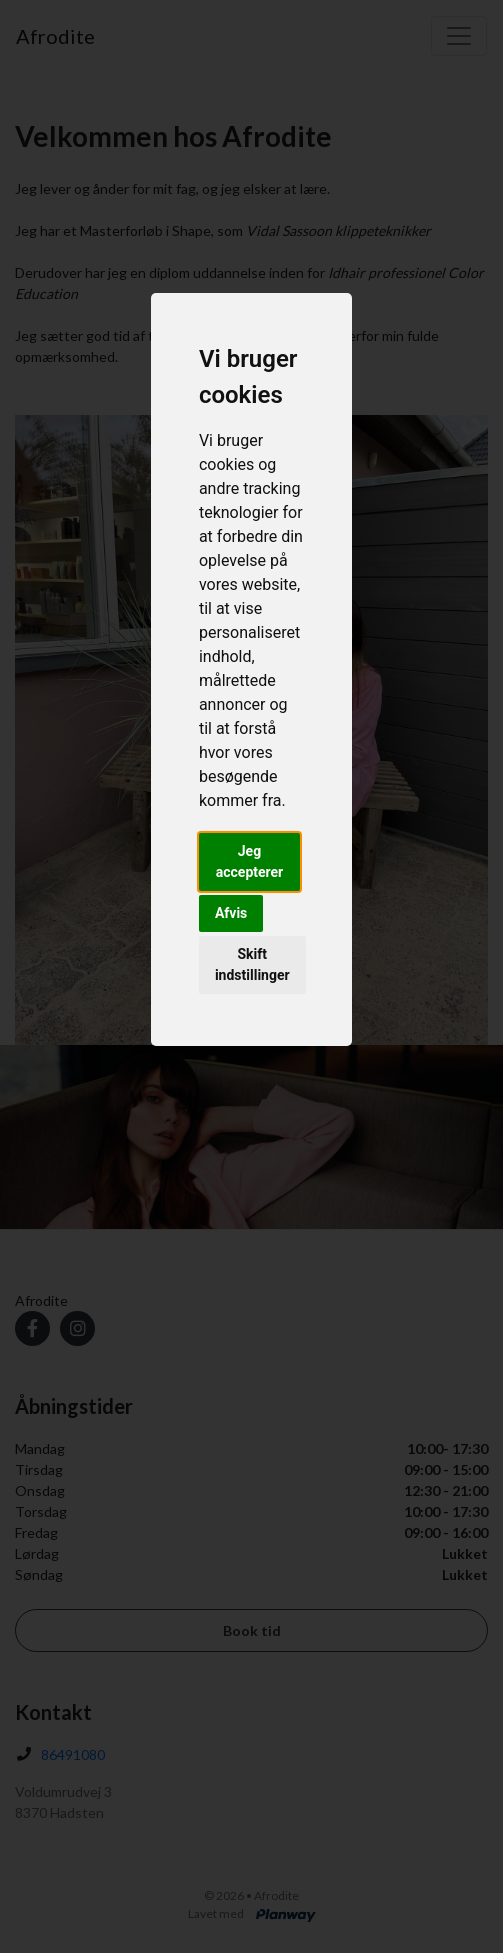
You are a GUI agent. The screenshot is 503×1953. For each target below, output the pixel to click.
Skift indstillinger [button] (252, 964)
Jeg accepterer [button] (250, 861)
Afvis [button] (231, 913)
